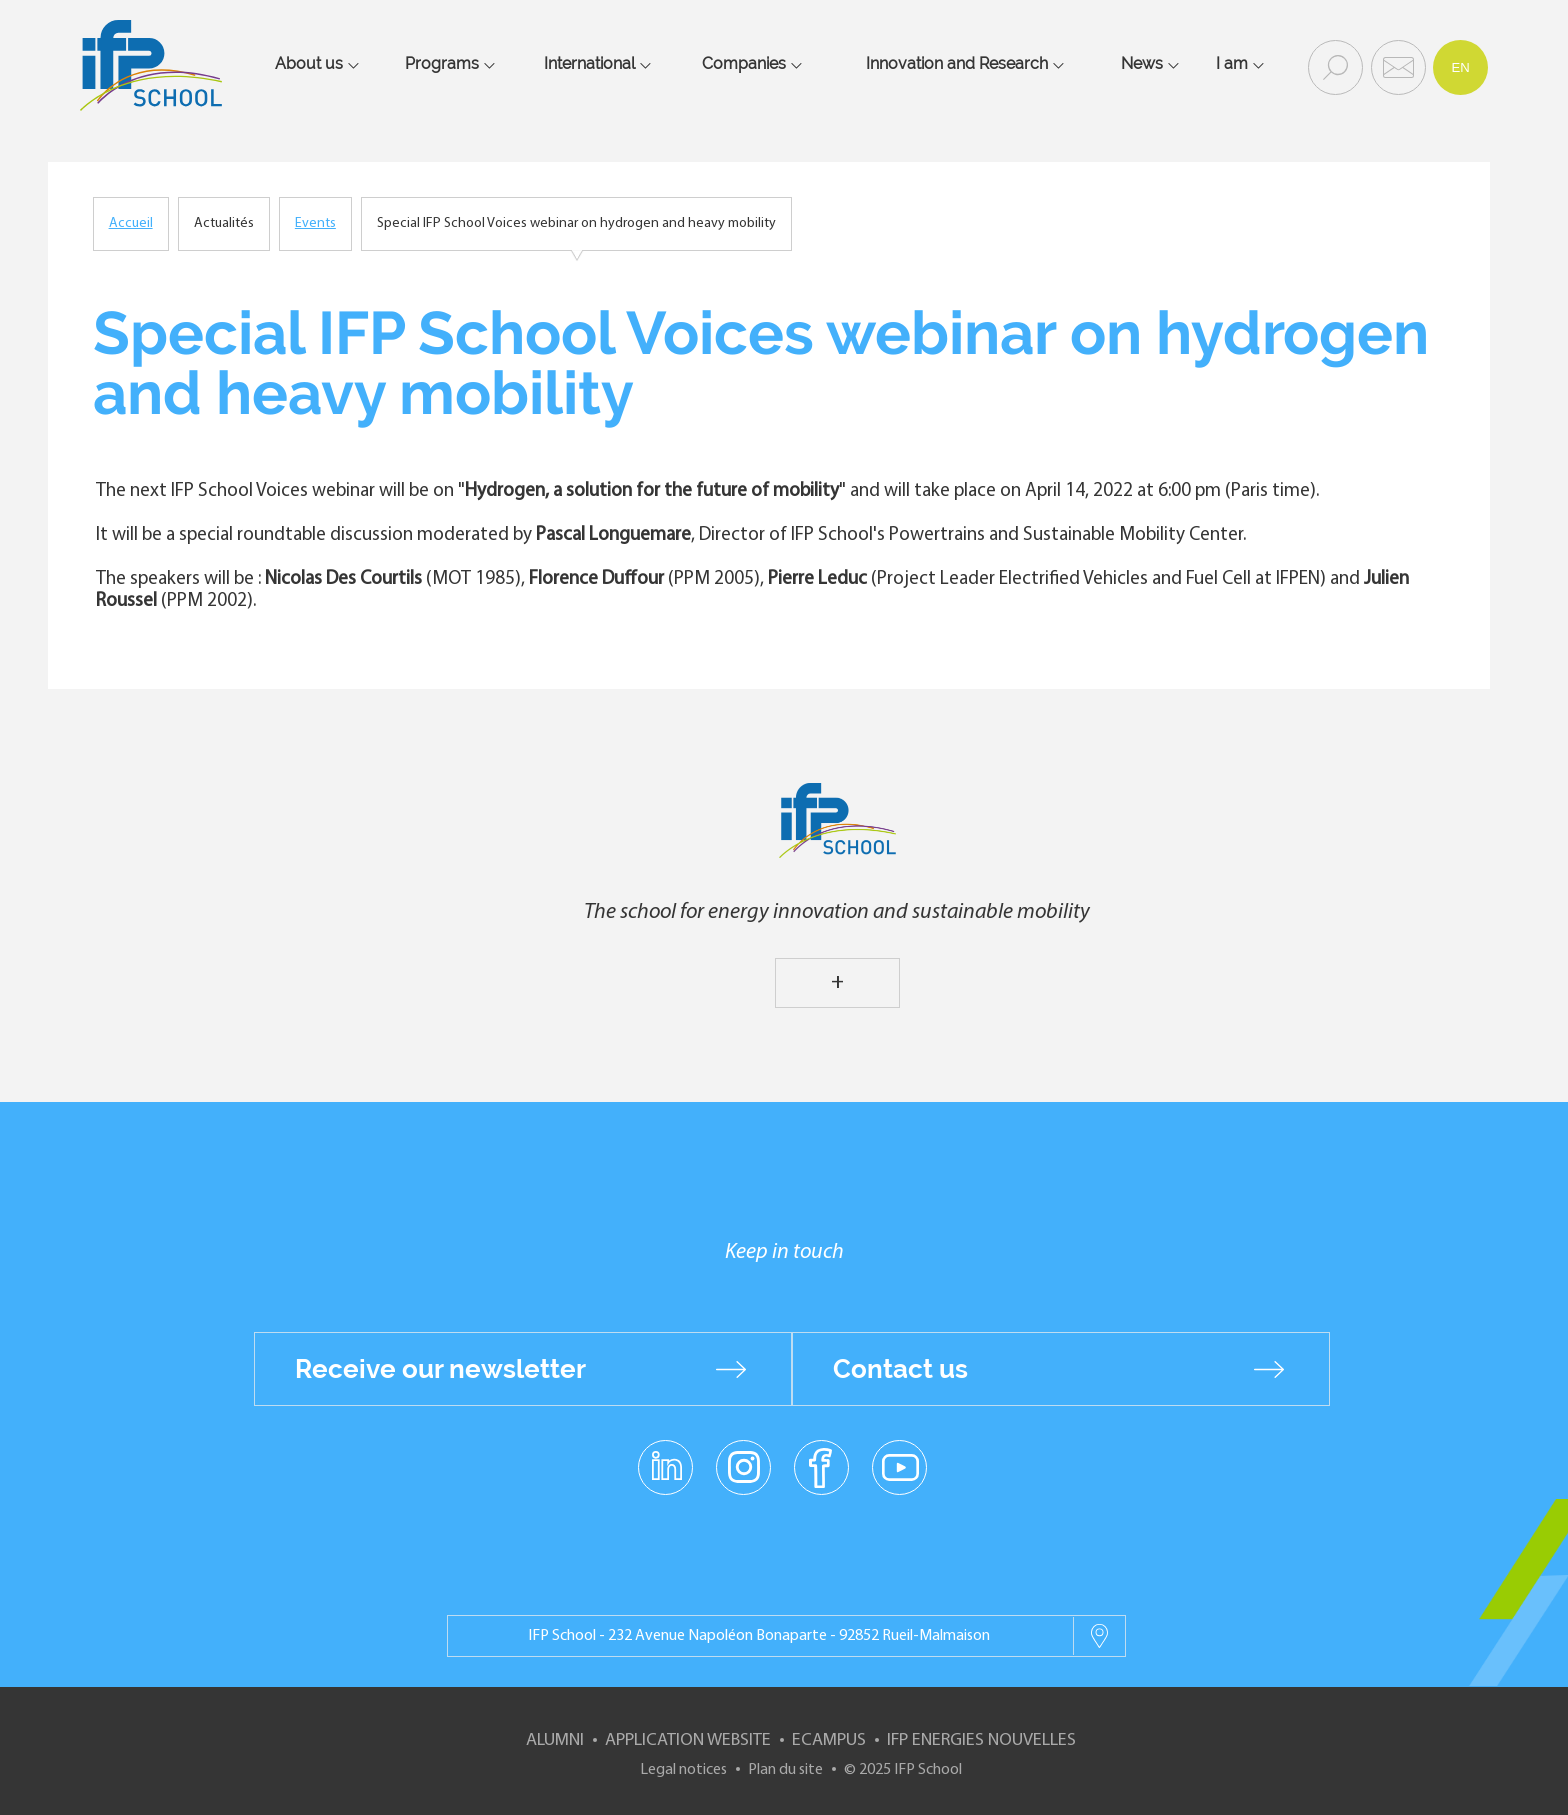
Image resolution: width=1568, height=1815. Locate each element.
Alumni (555, 1740)
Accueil (131, 223)
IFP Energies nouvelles (981, 1740)
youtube (899, 1466)
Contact (1396, 66)
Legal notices (683, 1770)
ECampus (829, 1740)
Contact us (900, 1369)
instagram (743, 1466)
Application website (688, 1740)
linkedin (665, 1455)
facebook (821, 1466)
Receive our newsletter (440, 1369)
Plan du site (785, 1770)
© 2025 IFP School (903, 1770)
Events (315, 223)
